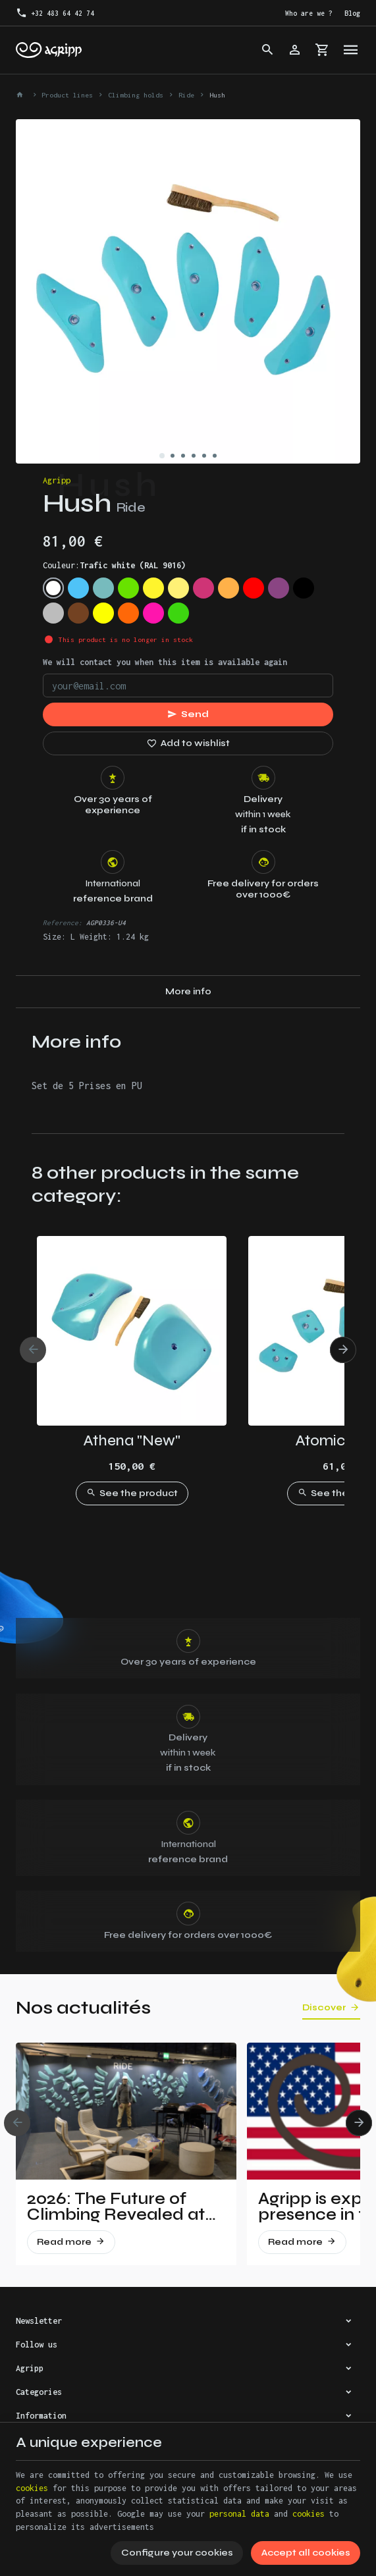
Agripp (56, 480)
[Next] (343, 1350)
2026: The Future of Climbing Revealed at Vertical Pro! (116, 2206)
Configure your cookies (177, 2552)
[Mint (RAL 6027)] (103, 588)
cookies (32, 2488)
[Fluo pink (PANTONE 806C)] (153, 613)
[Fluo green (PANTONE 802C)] (178, 613)
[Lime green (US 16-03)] (128, 588)
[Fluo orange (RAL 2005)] (128, 613)
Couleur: (114, 565)
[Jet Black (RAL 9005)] (303, 588)
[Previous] (33, 1350)
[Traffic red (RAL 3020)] (253, 588)
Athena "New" (131, 1440)
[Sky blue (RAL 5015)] (78, 588)
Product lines (67, 95)
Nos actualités (83, 2008)
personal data (239, 2514)
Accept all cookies (305, 2552)
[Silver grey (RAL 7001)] (53, 613)
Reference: (62, 922)
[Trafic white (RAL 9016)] (53, 588)
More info (188, 991)
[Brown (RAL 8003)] (78, 613)
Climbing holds (135, 95)
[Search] (267, 50)
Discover (324, 2007)
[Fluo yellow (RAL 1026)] (103, 613)
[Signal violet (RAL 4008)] (278, 588)
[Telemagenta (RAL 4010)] (203, 588)
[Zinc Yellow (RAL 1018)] (153, 588)
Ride (186, 95)
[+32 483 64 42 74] (55, 13)
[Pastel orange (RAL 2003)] (228, 588)
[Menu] (351, 50)
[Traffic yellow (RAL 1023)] (178, 588)
